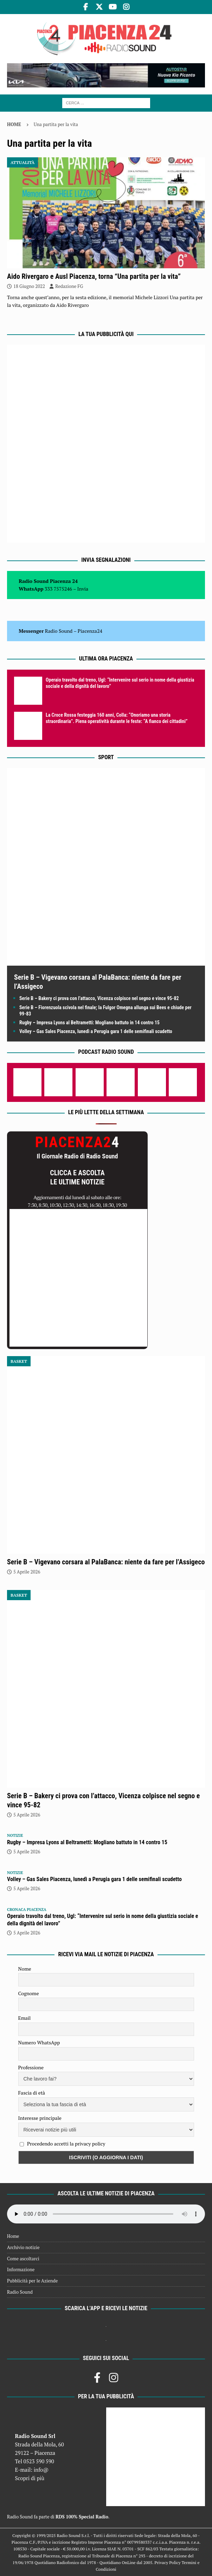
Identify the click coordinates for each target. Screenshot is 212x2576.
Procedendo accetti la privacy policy (66, 2143)
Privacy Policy (167, 2562)
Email (24, 2018)
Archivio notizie (23, 2247)
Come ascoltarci (23, 2258)
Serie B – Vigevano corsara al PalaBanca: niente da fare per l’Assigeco (106, 1562)
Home (13, 2236)
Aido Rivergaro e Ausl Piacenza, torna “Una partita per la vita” (94, 276)
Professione (31, 2067)
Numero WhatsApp (39, 2042)
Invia (83, 588)
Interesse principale (40, 2118)
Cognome (28, 1993)
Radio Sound (58, 630)
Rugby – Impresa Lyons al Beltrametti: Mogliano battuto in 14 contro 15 (89, 1022)
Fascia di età (31, 2092)
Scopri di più (30, 2478)
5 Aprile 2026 (26, 1572)
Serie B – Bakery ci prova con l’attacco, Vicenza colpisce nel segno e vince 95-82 (99, 998)
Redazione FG (69, 286)
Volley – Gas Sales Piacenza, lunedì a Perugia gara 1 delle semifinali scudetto (95, 1031)
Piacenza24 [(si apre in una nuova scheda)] (90, 630)
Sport (106, 757)
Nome (24, 1968)
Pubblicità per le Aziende (32, 2281)
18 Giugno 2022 (29, 286)
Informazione (20, 2269)
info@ (41, 2469)
